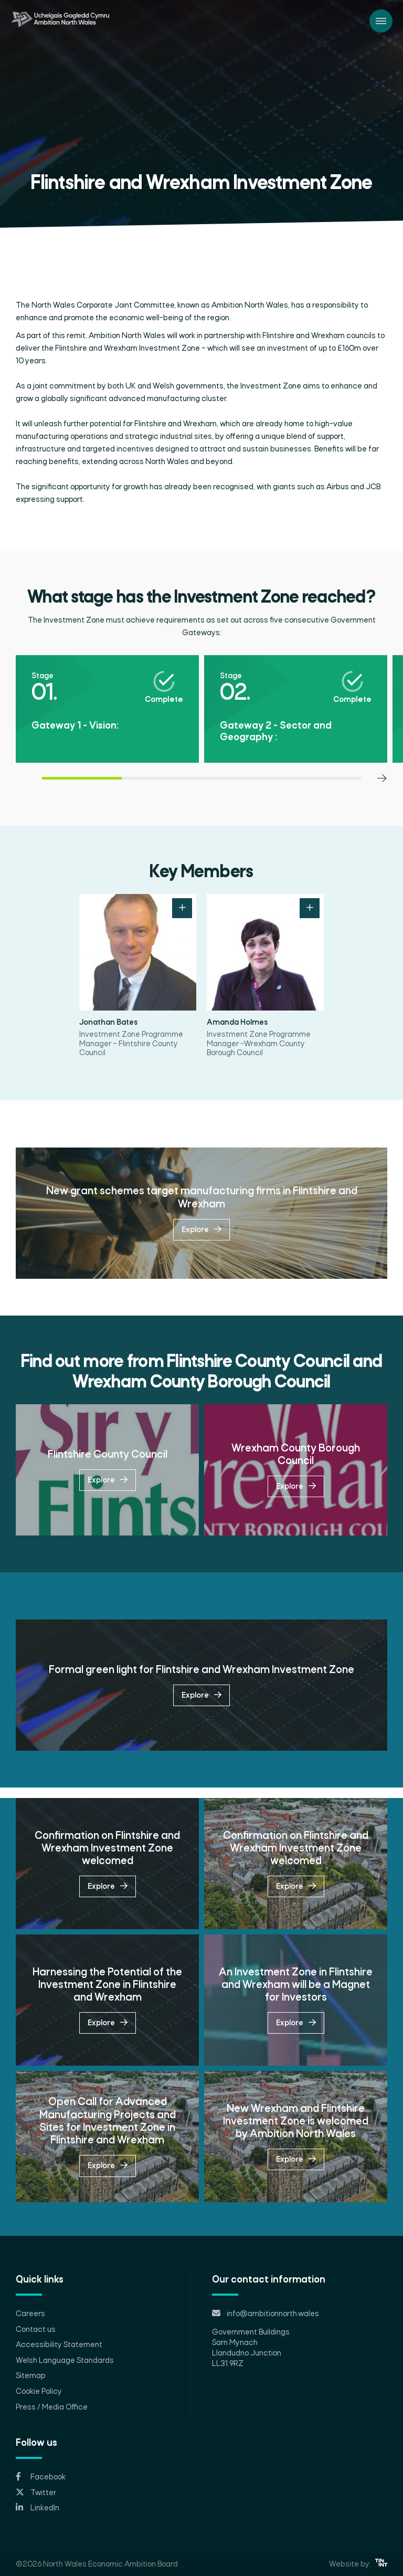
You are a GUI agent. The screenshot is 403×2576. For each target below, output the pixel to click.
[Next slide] (382, 818)
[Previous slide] (20, 818)
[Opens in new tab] (201, 2477)
